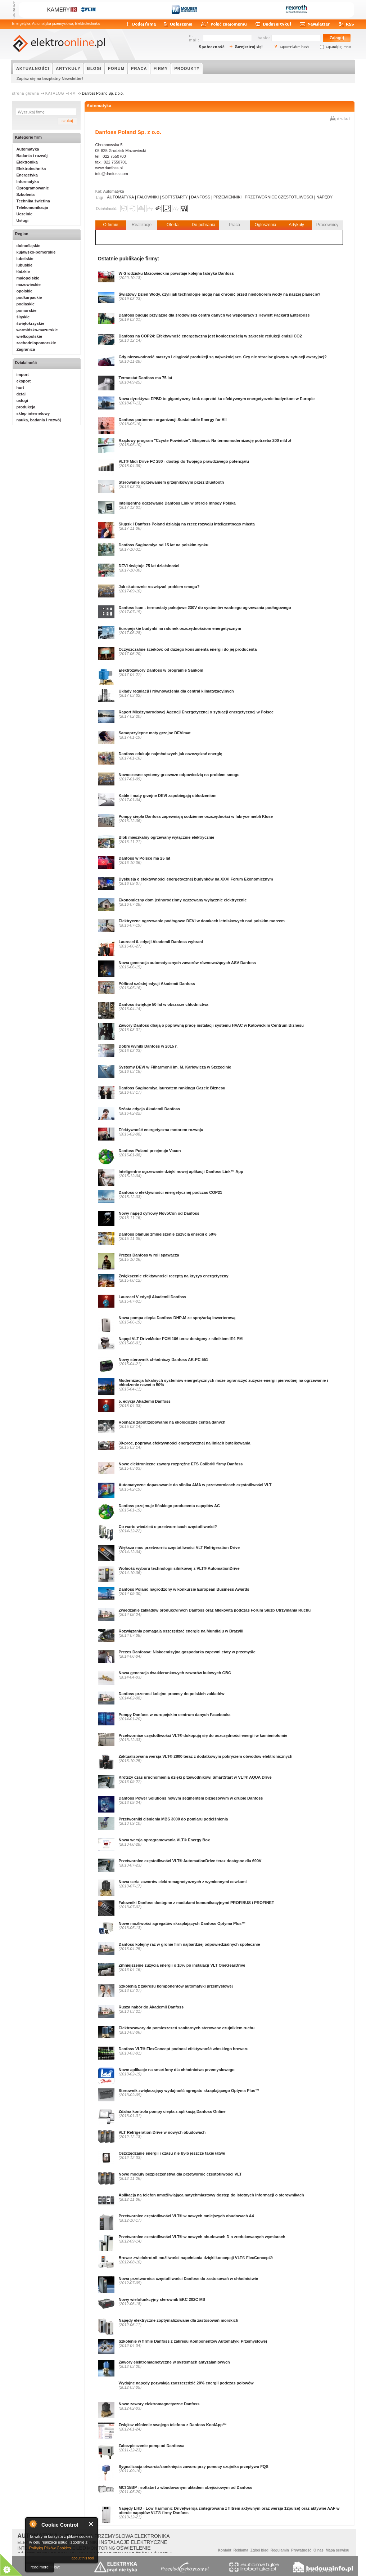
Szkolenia (26, 194)
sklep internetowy (33, 413)
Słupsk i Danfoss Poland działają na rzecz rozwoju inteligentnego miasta (187, 524)
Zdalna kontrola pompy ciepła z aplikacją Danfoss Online (172, 2111)
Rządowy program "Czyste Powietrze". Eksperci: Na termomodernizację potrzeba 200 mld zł (205, 440)
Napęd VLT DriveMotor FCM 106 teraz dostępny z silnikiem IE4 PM (181, 1338)
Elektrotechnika (31, 168)
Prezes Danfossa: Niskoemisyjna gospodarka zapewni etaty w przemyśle (187, 1652)
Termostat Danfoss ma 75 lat (145, 378)
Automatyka (99, 105)
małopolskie (28, 278)
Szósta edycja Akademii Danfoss (149, 1109)
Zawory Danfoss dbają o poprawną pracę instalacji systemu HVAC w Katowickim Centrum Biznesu (211, 1025)
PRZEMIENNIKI (227, 197)
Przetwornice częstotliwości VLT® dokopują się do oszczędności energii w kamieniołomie (203, 1735)
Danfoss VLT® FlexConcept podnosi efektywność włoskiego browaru (184, 2049)
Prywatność (301, 2550)
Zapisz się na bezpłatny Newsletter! (50, 78)
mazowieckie (29, 284)
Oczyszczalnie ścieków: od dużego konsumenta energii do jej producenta (188, 649)
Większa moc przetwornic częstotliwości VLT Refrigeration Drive (179, 1547)
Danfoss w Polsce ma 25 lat (145, 858)
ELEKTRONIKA (152, 2536)
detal (21, 394)
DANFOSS (200, 197)
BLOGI (94, 68)
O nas (318, 2550)
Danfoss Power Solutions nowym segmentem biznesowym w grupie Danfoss (191, 1798)
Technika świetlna (33, 201)
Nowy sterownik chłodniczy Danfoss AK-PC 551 (163, 1359)
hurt (20, 387)
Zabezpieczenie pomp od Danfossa (152, 2445)
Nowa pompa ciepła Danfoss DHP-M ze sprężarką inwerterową (177, 1318)
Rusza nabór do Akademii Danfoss (151, 2007)
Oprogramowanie (33, 188)
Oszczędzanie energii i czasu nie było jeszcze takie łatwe (172, 2153)
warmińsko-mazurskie (37, 330)
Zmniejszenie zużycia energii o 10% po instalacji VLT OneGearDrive (182, 1965)
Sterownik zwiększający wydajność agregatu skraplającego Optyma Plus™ (189, 2090)
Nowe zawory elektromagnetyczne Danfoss (159, 2404)
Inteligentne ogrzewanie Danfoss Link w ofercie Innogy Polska (177, 503)
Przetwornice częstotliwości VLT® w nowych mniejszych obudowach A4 (186, 2216)
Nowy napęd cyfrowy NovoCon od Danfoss (159, 1213)
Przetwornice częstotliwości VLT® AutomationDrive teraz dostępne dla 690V (190, 1861)
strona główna (25, 93)
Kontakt (224, 2550)
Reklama (241, 2550)
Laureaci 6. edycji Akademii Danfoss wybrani (161, 942)
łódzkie (23, 271)
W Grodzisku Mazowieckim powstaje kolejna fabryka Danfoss (176, 273)
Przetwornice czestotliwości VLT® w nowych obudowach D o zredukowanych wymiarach (202, 2237)
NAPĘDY (324, 197)
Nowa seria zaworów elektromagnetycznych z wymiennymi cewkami (183, 1882)
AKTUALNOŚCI (32, 68)
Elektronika (27, 162)
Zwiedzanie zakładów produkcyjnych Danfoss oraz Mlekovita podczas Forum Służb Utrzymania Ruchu (215, 1610)
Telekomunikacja (32, 207)
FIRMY (161, 68)
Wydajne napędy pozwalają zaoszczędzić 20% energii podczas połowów (186, 2383)
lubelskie (25, 258)
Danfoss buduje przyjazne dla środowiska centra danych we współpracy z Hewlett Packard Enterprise (214, 315)
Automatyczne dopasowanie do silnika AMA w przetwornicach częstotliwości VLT (195, 1485)
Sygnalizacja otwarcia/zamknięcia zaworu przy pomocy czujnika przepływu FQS (193, 2466)
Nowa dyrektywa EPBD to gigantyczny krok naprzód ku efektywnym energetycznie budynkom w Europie (217, 399)
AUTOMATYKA (120, 197)
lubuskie (25, 265)
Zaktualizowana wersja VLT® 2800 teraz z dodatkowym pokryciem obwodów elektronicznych (206, 1756)
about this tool (83, 2558)
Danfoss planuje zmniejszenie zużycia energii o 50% (168, 1234)
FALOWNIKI (148, 197)
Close (91, 2524)
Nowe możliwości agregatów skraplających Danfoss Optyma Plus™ (182, 1923)
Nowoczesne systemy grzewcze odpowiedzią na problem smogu (179, 774)
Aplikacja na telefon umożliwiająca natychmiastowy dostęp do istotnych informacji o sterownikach (211, 2195)
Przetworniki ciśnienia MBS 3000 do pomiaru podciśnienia (173, 1819)
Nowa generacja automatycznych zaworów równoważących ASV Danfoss (187, 962)
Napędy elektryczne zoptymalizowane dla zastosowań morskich (179, 2320)
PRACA (139, 68)
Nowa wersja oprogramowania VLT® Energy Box (164, 1840)
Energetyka (27, 175)
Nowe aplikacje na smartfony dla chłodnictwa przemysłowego (177, 2069)
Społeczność (212, 47)
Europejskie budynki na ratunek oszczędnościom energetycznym (180, 628)
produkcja (26, 407)
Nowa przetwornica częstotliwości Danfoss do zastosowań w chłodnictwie (188, 2278)
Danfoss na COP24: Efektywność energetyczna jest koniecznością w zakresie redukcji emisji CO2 (210, 336)
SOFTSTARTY (175, 197)
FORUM (116, 68)
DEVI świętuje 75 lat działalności (149, 566)
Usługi (23, 220)
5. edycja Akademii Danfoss (145, 1401)
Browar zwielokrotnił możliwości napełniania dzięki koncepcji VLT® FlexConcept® (196, 2257)
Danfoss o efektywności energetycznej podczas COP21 (170, 1192)
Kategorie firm (28, 137)
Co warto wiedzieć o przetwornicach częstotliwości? (168, 1526)
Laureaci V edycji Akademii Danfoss (152, 1297)
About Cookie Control (33, 2524)
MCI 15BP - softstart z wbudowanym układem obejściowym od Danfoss (185, 2487)
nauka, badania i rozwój (39, 420)
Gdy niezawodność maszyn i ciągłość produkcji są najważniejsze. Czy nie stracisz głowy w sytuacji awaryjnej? (223, 357)
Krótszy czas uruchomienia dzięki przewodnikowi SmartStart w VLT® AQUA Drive (195, 1777)
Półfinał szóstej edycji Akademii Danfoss (157, 983)
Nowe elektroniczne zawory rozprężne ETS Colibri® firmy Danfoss (181, 1464)
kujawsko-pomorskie (36, 252)
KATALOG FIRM (60, 93)
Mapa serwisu (337, 2550)
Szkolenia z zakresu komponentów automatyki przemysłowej (176, 1986)
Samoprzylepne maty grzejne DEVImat (155, 733)
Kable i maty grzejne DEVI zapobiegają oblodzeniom (168, 795)
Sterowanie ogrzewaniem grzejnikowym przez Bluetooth (171, 482)
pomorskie (27, 310)
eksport (24, 381)
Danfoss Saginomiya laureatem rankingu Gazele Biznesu (172, 1088)
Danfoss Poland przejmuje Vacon (150, 1150)
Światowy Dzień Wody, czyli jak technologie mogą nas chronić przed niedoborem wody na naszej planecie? (220, 294)
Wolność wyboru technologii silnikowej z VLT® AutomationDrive (179, 1568)
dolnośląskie (29, 245)
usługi (22, 400)
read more (40, 2567)
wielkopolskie (29, 336)
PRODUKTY (187, 68)
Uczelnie (25, 214)
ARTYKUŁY (68, 68)
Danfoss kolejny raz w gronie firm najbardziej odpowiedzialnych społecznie (189, 1944)
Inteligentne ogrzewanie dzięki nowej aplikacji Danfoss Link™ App (181, 1171)
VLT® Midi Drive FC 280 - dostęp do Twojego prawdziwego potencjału (184, 461)
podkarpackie (29, 297)
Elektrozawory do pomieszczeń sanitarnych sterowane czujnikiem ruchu (187, 2028)
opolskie (25, 291)
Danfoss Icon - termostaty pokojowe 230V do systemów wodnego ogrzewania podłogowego (205, 607)
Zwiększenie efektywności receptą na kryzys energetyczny (174, 1276)
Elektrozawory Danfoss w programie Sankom (161, 670)
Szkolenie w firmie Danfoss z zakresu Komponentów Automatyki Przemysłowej (193, 2341)
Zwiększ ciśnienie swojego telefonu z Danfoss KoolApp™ (173, 2425)
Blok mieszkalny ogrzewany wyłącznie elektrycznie (166, 837)
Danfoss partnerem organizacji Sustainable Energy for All (173, 419)
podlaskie (26, 304)
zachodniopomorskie (36, 343)
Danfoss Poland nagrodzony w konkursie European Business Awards (184, 1589)
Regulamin (280, 2550)
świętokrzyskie (31, 323)
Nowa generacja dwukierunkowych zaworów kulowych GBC (175, 1673)
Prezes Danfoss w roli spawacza (149, 1255)
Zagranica (26, 349)
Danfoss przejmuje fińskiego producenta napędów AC (169, 1506)
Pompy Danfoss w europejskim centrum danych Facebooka (175, 1714)
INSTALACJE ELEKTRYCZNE (133, 2542)
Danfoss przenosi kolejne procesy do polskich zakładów (172, 1694)
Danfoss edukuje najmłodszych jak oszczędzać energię (170, 754)
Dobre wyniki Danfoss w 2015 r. (148, 1046)
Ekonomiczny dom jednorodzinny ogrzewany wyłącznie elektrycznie (183, 900)
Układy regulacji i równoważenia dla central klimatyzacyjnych (176, 691)
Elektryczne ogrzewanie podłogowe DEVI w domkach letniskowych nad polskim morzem (202, 921)
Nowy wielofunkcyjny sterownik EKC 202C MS (162, 2299)
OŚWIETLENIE (133, 2548)
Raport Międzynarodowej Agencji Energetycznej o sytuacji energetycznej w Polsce (196, 712)
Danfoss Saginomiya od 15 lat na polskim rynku (163, 545)
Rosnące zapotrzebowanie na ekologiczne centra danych (172, 1422)
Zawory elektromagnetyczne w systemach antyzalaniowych (174, 2362)
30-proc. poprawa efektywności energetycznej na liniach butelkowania (184, 1443)
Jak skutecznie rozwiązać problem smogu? (159, 586)
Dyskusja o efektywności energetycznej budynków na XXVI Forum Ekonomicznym (196, 879)
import (23, 374)
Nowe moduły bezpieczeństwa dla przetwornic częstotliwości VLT (180, 2174)
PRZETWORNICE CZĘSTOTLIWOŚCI (279, 197)
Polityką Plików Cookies (50, 2548)
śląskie (23, 317)
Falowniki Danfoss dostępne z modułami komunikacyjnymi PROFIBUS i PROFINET (196, 1902)
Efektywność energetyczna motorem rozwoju (161, 1130)
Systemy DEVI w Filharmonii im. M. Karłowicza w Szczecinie (175, 1067)
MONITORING (101, 2548)
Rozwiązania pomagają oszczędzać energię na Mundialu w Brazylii (181, 1631)
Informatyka (28, 181)
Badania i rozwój (32, 155)
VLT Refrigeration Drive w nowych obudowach (162, 2132)
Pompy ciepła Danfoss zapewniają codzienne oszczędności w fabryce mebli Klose (196, 816)
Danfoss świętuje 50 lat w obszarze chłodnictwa (163, 1004)
